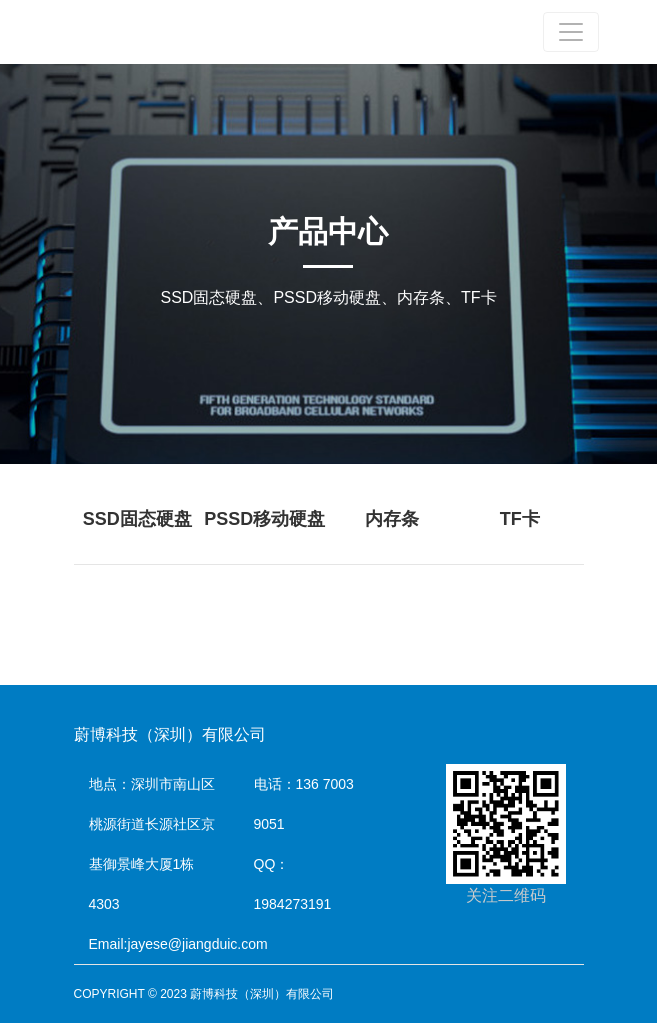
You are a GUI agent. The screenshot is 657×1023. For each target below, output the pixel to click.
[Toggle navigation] (571, 32)
